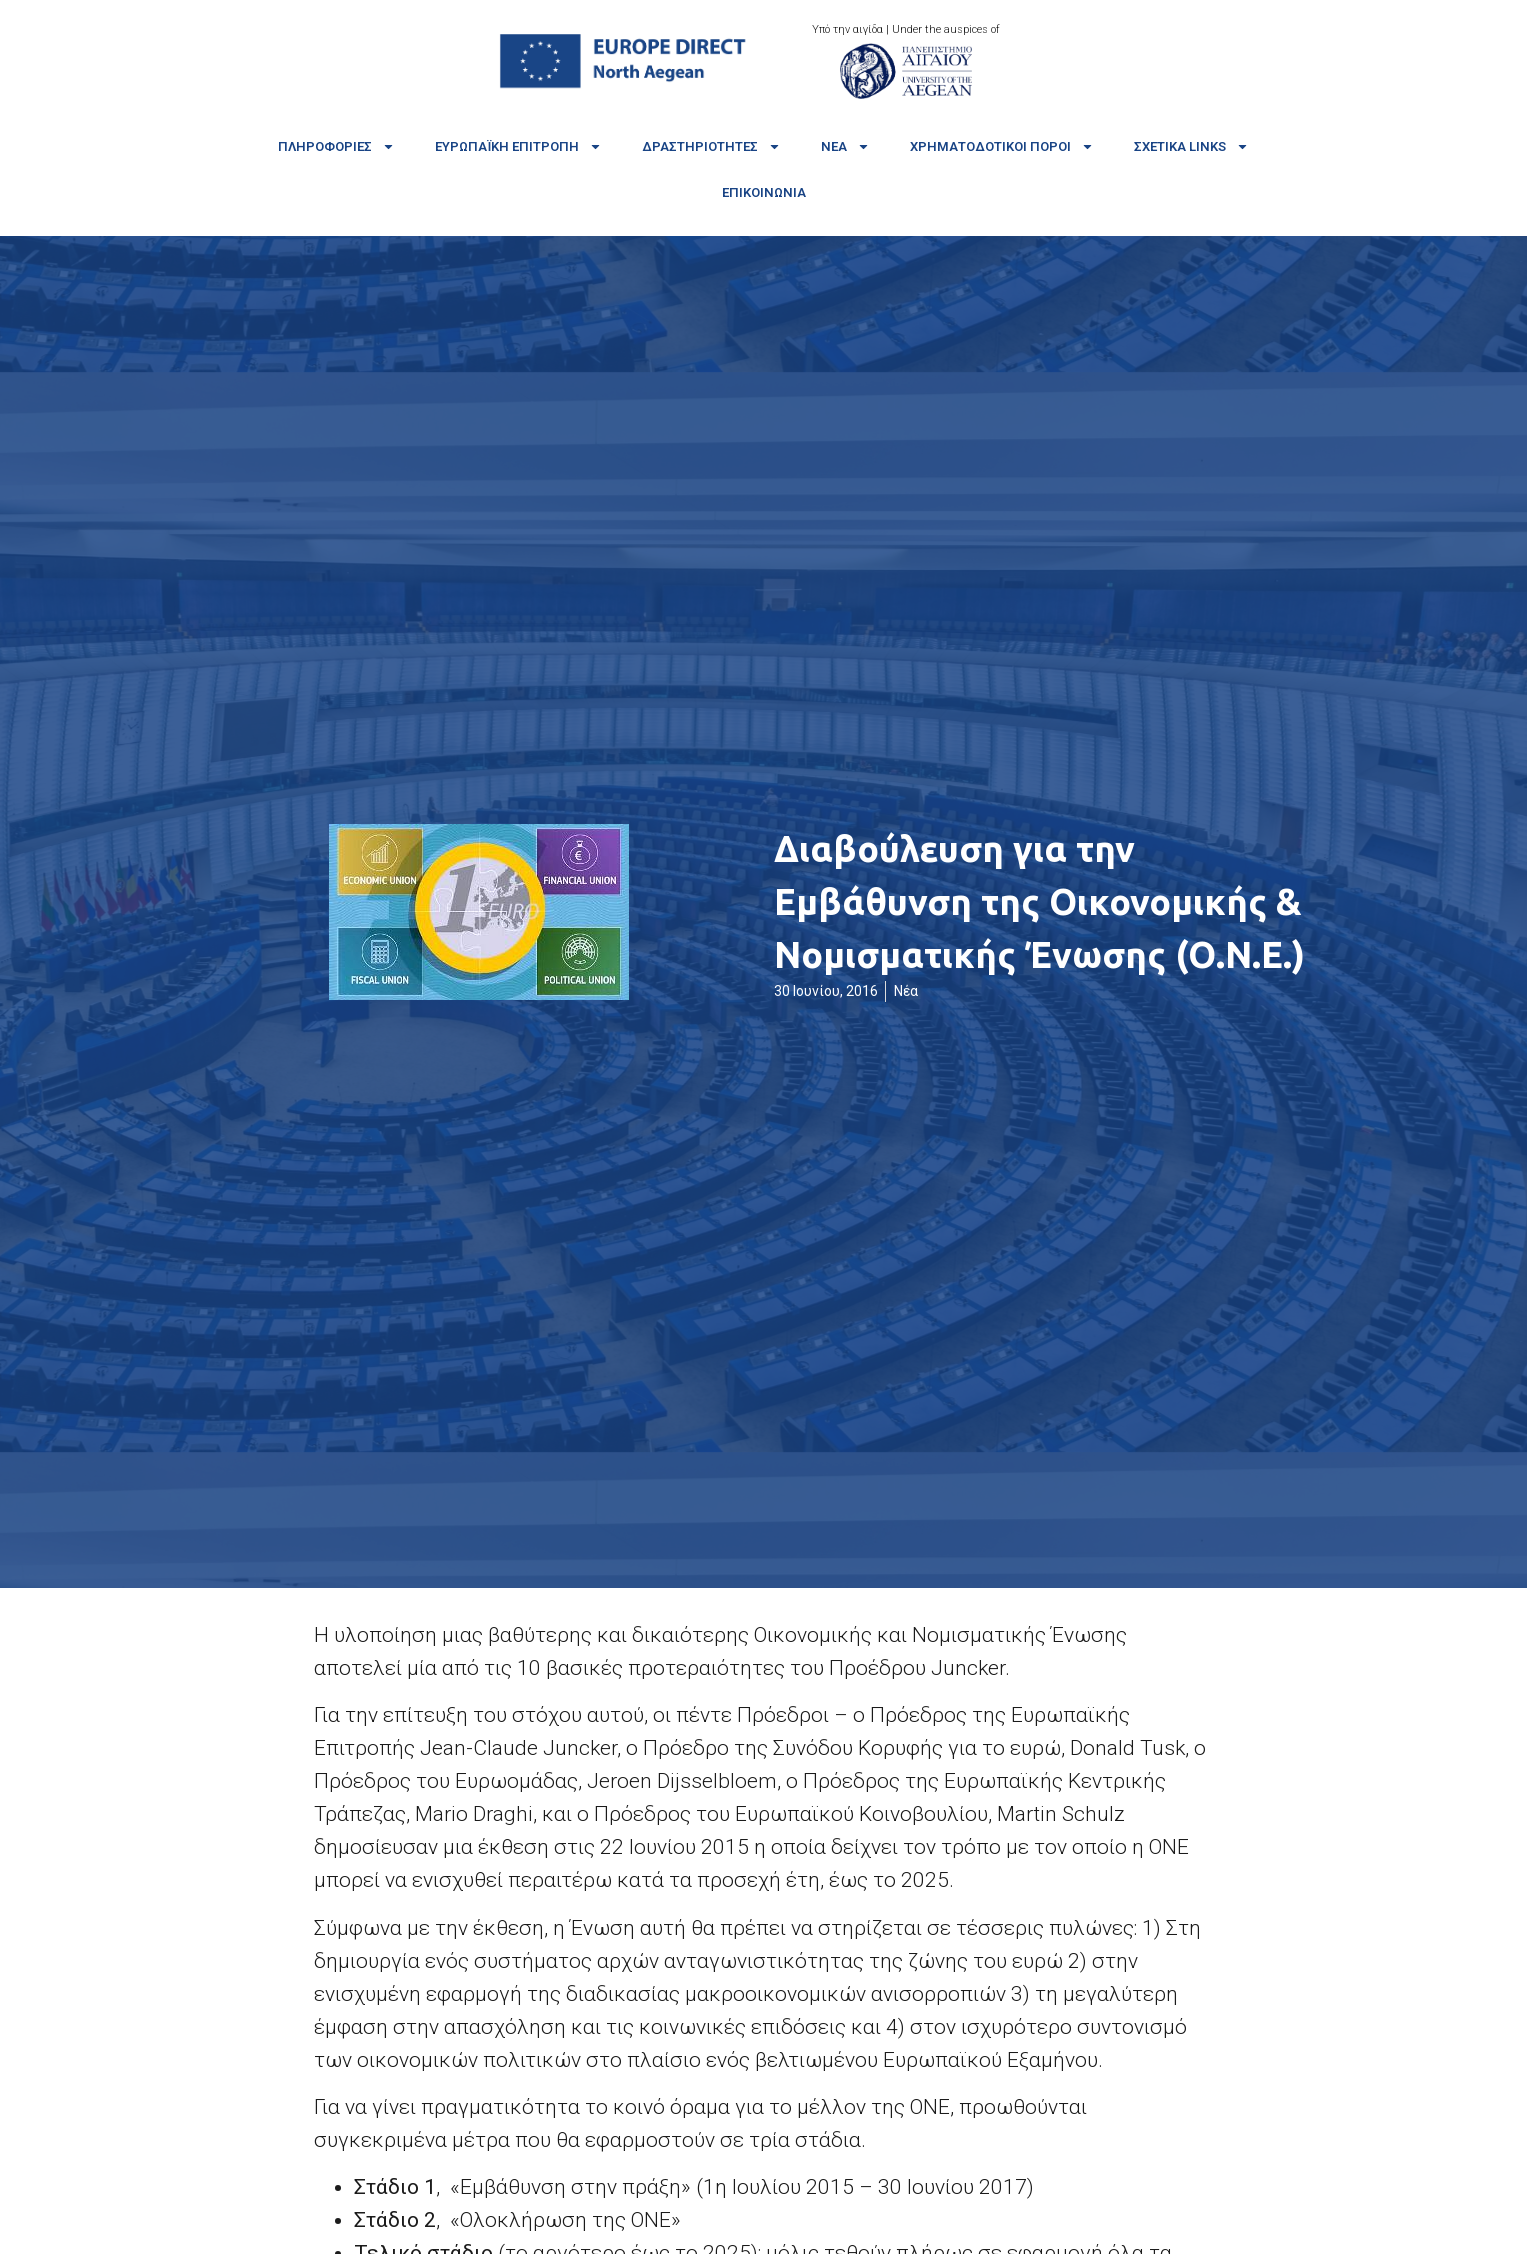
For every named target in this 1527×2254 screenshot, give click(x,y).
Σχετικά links (1191, 146)
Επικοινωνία (764, 192)
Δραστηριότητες (711, 146)
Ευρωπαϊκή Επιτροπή (518, 146)
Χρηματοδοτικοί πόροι (1002, 146)
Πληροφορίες (336, 146)
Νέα (845, 146)
